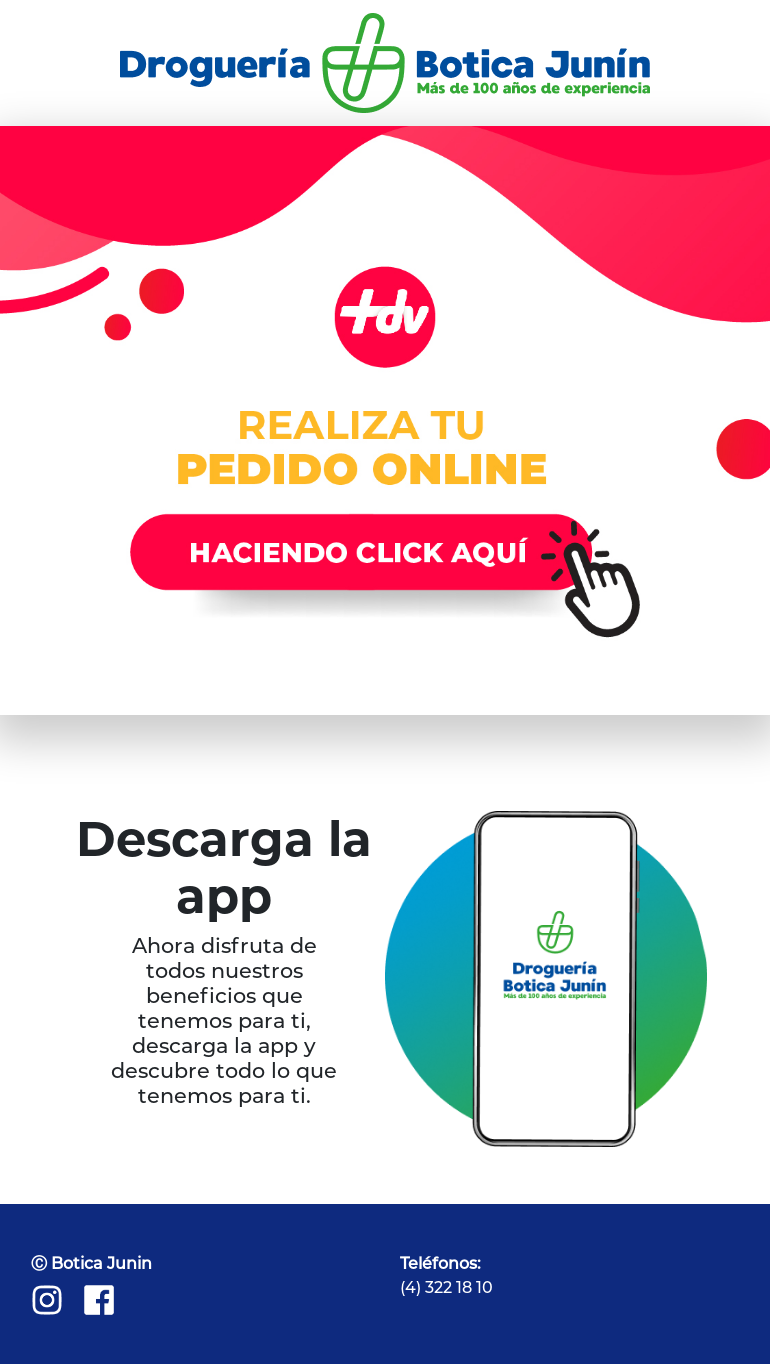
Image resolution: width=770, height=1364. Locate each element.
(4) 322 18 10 (446, 1287)
